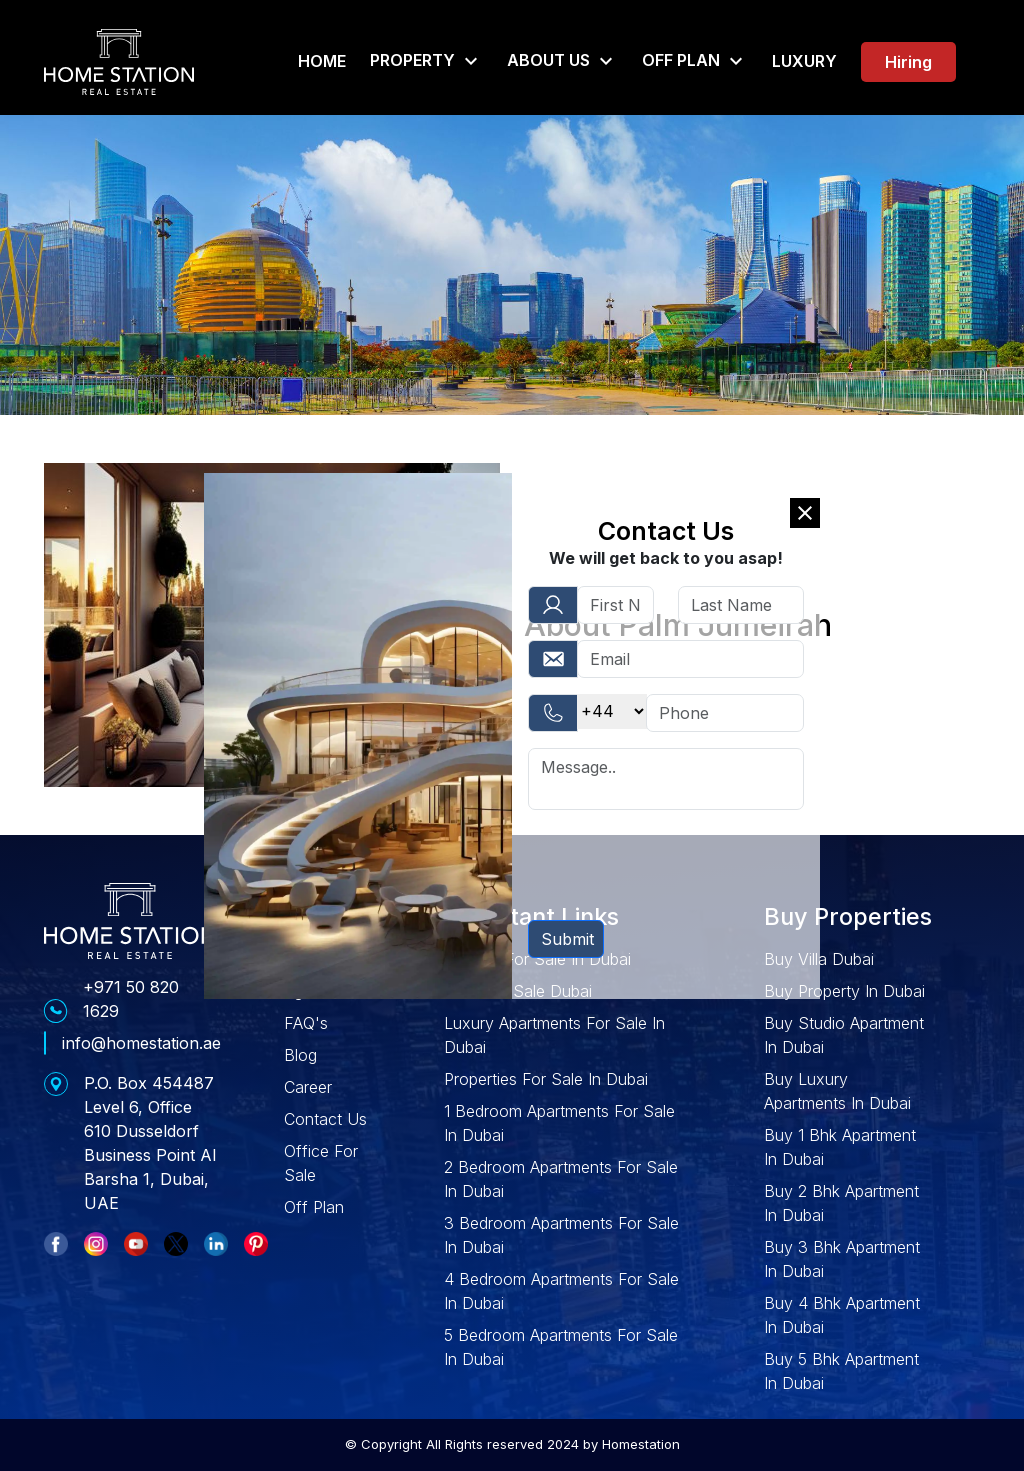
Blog (300, 1055)
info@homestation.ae (141, 1043)
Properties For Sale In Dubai (546, 1079)
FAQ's (306, 1023)
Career (308, 1087)
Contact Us (325, 1119)
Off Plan (314, 1207)
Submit (567, 939)
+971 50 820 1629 (131, 999)
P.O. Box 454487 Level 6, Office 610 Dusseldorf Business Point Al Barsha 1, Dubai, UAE (150, 1143)
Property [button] (426, 61)
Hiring (908, 62)
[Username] (690, 659)
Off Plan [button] (695, 61)
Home (322, 61)
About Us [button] (562, 61)
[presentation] (680, 865)
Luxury (804, 61)
